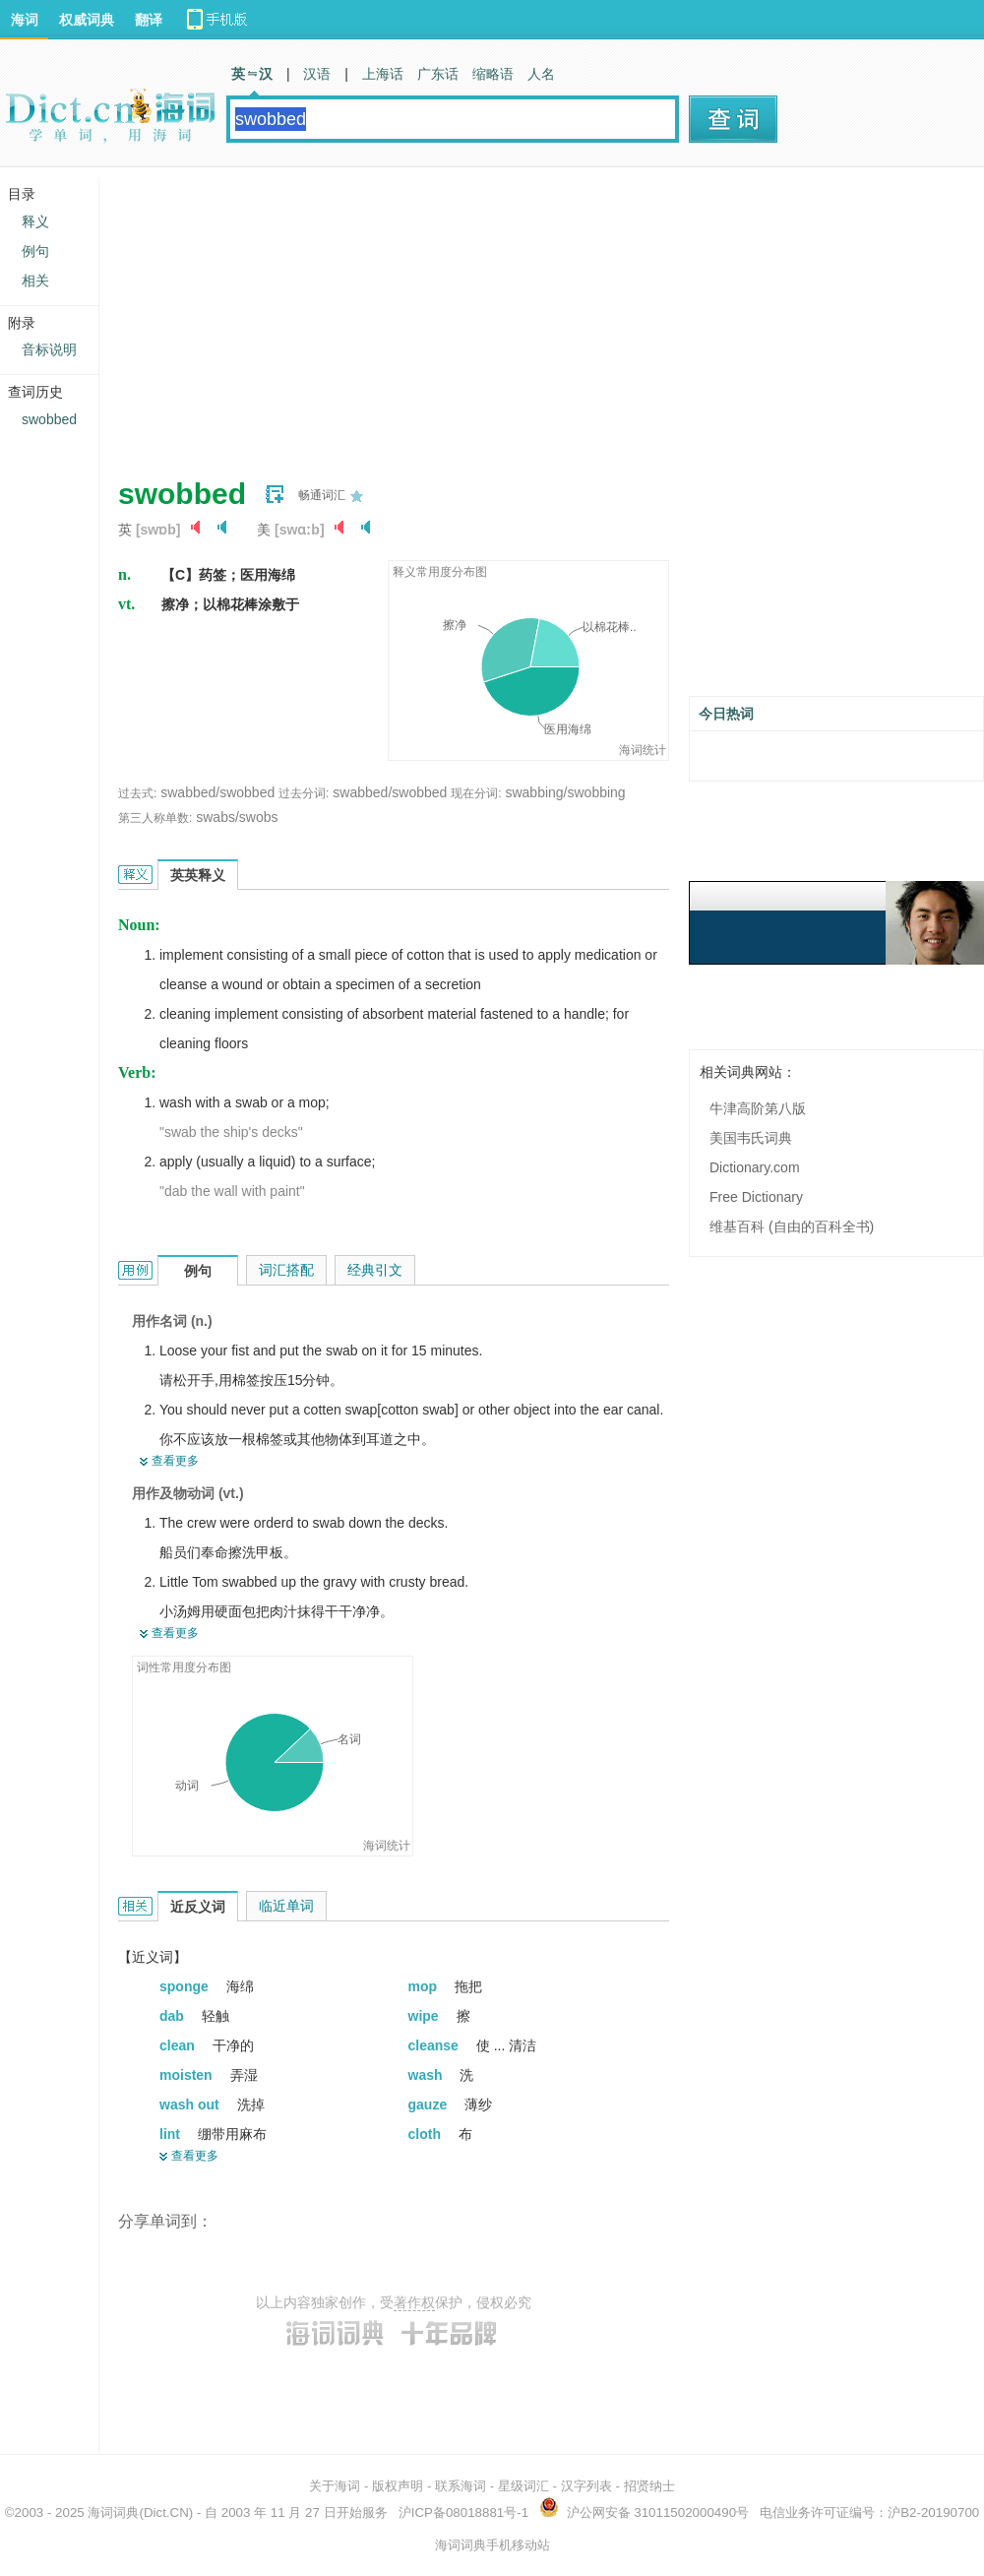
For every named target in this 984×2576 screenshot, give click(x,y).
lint (171, 2134)
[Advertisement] (398, 315)
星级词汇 (523, 2486)
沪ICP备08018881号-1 (463, 2512)
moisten (187, 2075)
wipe (425, 2016)
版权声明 (397, 2486)
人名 (541, 74)
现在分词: (476, 793)
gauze (430, 2104)
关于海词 (334, 2486)
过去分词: (303, 793)
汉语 (317, 74)
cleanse (435, 2045)
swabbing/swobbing (565, 792)
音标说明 (49, 349)
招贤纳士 (649, 2486)
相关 (35, 280)
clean (179, 2045)
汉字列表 (586, 2486)
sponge (186, 1986)
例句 (35, 251)
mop (424, 1986)
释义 (35, 221)
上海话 (382, 74)
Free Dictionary (756, 1197)
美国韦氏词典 (750, 1138)
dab (173, 2016)
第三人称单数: (155, 818)
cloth (426, 2134)
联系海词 (460, 2486)
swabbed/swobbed (217, 792)
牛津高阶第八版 (757, 1108)
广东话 (438, 74)
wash (427, 2075)
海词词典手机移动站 (492, 2545)
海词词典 (113, 2512)
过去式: (137, 793)
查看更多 (175, 1461)
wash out (191, 2104)
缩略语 (493, 74)
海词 (24, 20)
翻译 (148, 20)
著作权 (414, 2302)
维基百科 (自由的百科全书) (791, 1226)
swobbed (49, 419)
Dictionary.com (754, 1167)
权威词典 (86, 20)
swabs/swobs (236, 817)
